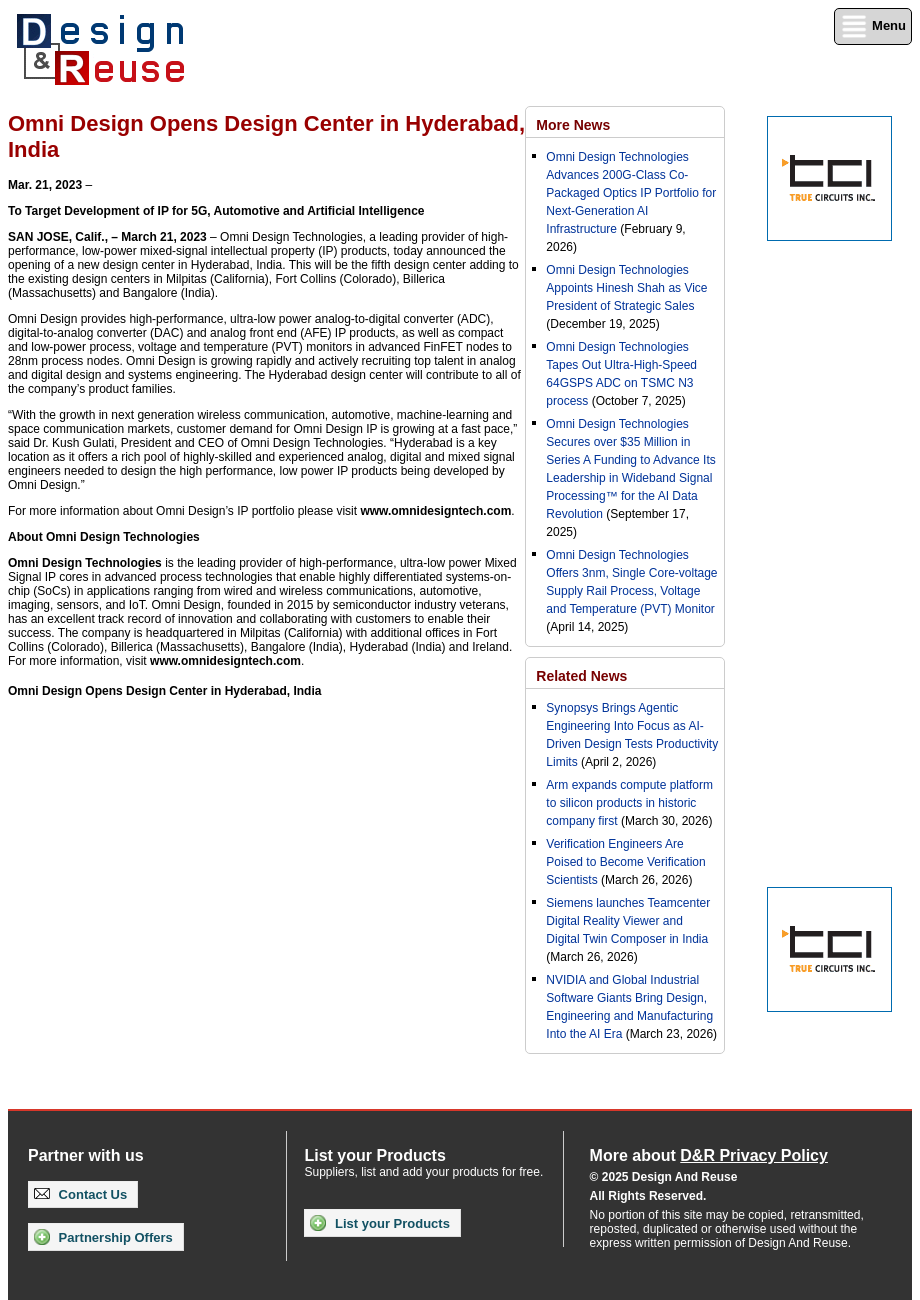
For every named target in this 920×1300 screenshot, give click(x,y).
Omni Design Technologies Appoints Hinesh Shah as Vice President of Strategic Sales (626, 288)
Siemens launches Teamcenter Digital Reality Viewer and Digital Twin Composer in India (628, 921)
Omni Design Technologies (85, 563)
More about (709, 1155)
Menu (873, 26)
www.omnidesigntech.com (435, 511)
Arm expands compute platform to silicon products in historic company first (629, 803)
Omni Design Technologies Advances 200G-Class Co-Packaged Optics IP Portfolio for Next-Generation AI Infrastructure (631, 193)
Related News (581, 676)
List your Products (379, 1223)
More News (573, 125)
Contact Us (80, 1194)
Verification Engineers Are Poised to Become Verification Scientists (625, 862)
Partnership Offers (103, 1237)
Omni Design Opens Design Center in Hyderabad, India (164, 691)
